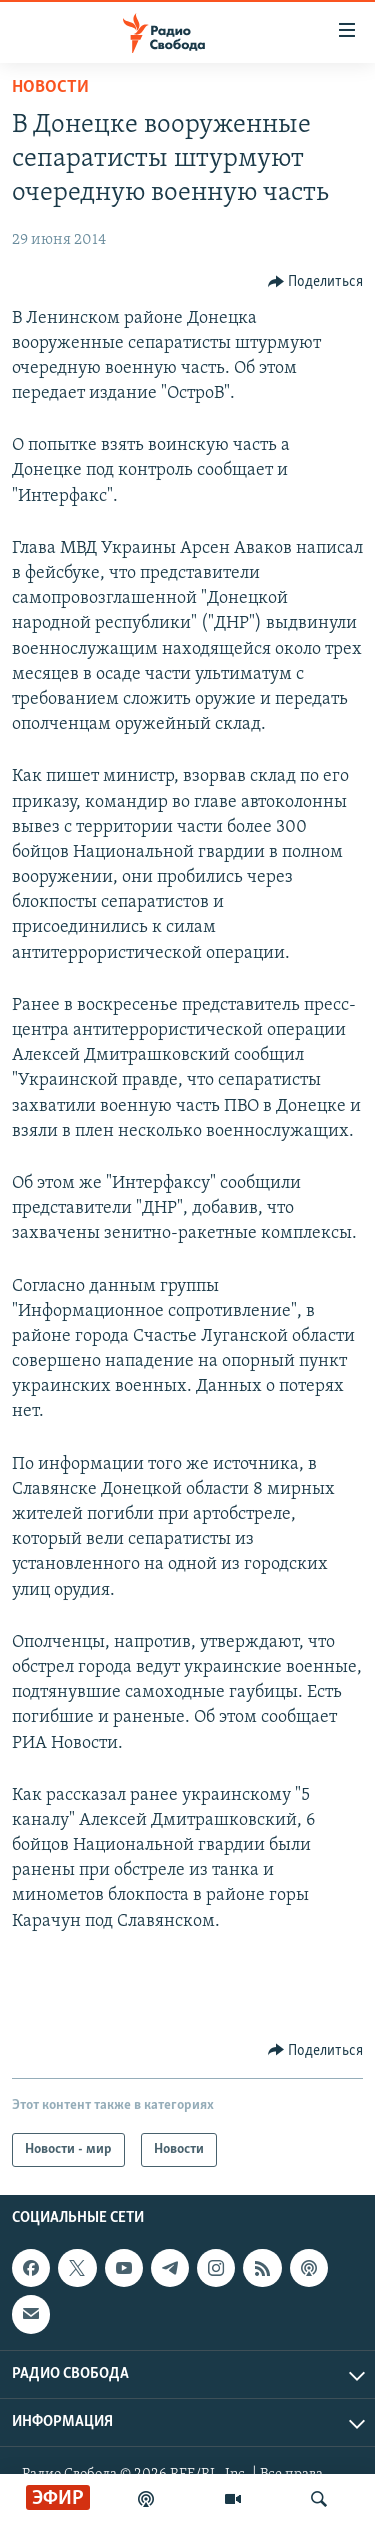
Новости (50, 87)
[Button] (316, 282)
